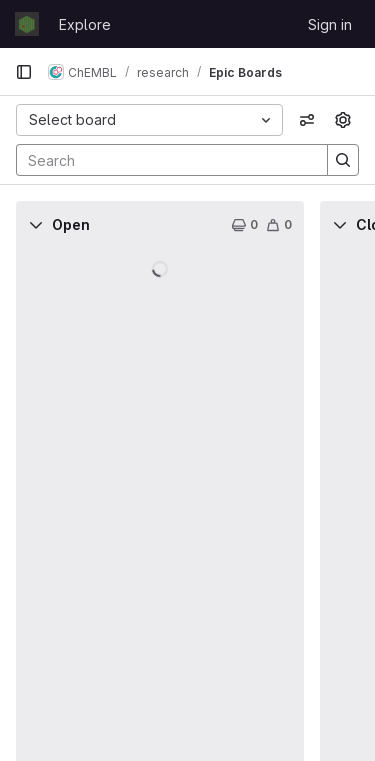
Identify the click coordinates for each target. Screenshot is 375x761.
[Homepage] (27, 24)
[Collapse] (36, 225)
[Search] (162, 160)
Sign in (330, 24)
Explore (85, 24)
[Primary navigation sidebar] (24, 72)
